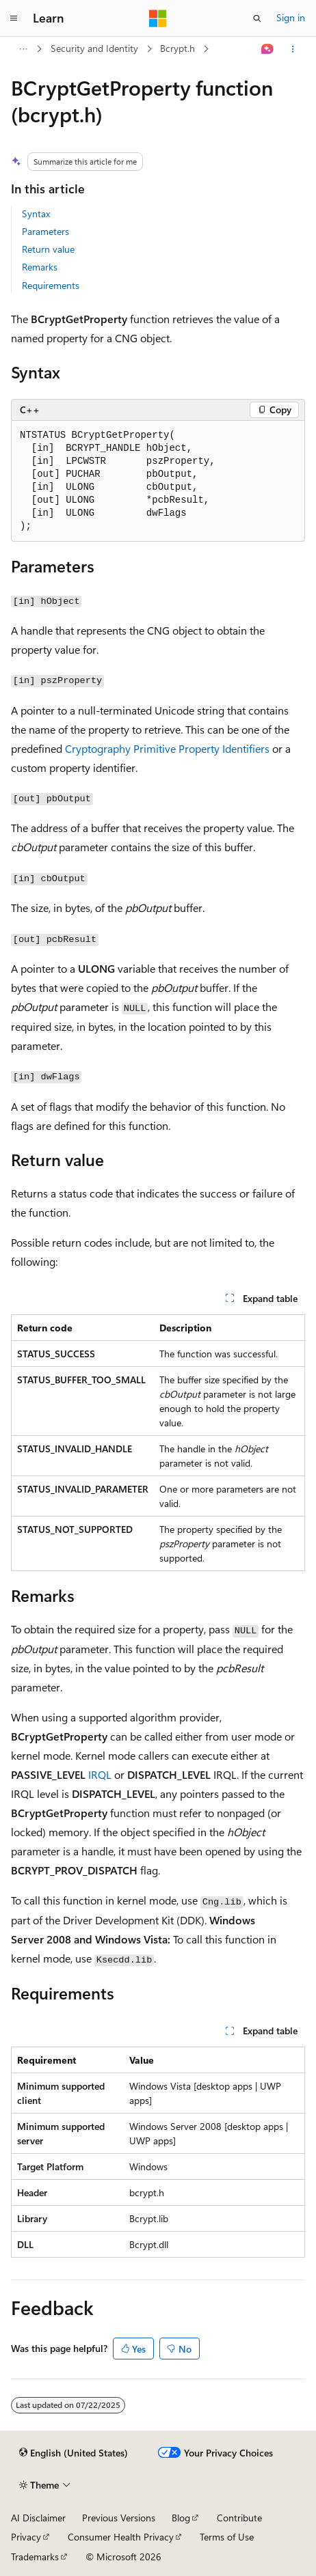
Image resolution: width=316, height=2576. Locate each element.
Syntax (36, 213)
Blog (181, 2517)
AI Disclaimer (38, 2517)
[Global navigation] (13, 18)
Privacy (26, 2536)
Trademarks (35, 2556)
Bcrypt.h (177, 48)
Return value (48, 249)
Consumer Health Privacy (121, 2536)
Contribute (239, 2517)
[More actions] (293, 49)
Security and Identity (94, 48)
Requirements (50, 285)
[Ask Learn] (267, 49)
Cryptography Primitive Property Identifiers (167, 748)
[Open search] (257, 18)
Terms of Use (227, 2536)
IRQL (99, 1774)
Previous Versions (118, 2517)
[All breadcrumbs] (23, 49)
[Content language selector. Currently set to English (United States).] (73, 2453)
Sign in (290, 17)
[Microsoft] (158, 18)
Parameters (45, 231)
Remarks (39, 266)
